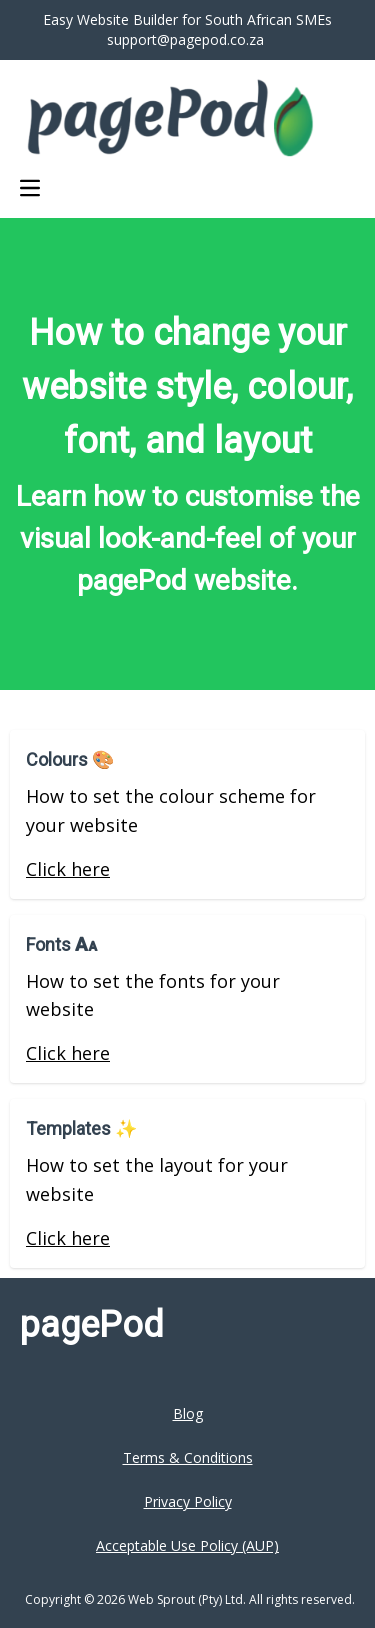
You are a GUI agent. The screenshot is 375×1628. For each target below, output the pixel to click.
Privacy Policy (188, 1501)
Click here (68, 869)
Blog (188, 1413)
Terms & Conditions (188, 1457)
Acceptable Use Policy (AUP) (187, 1545)
